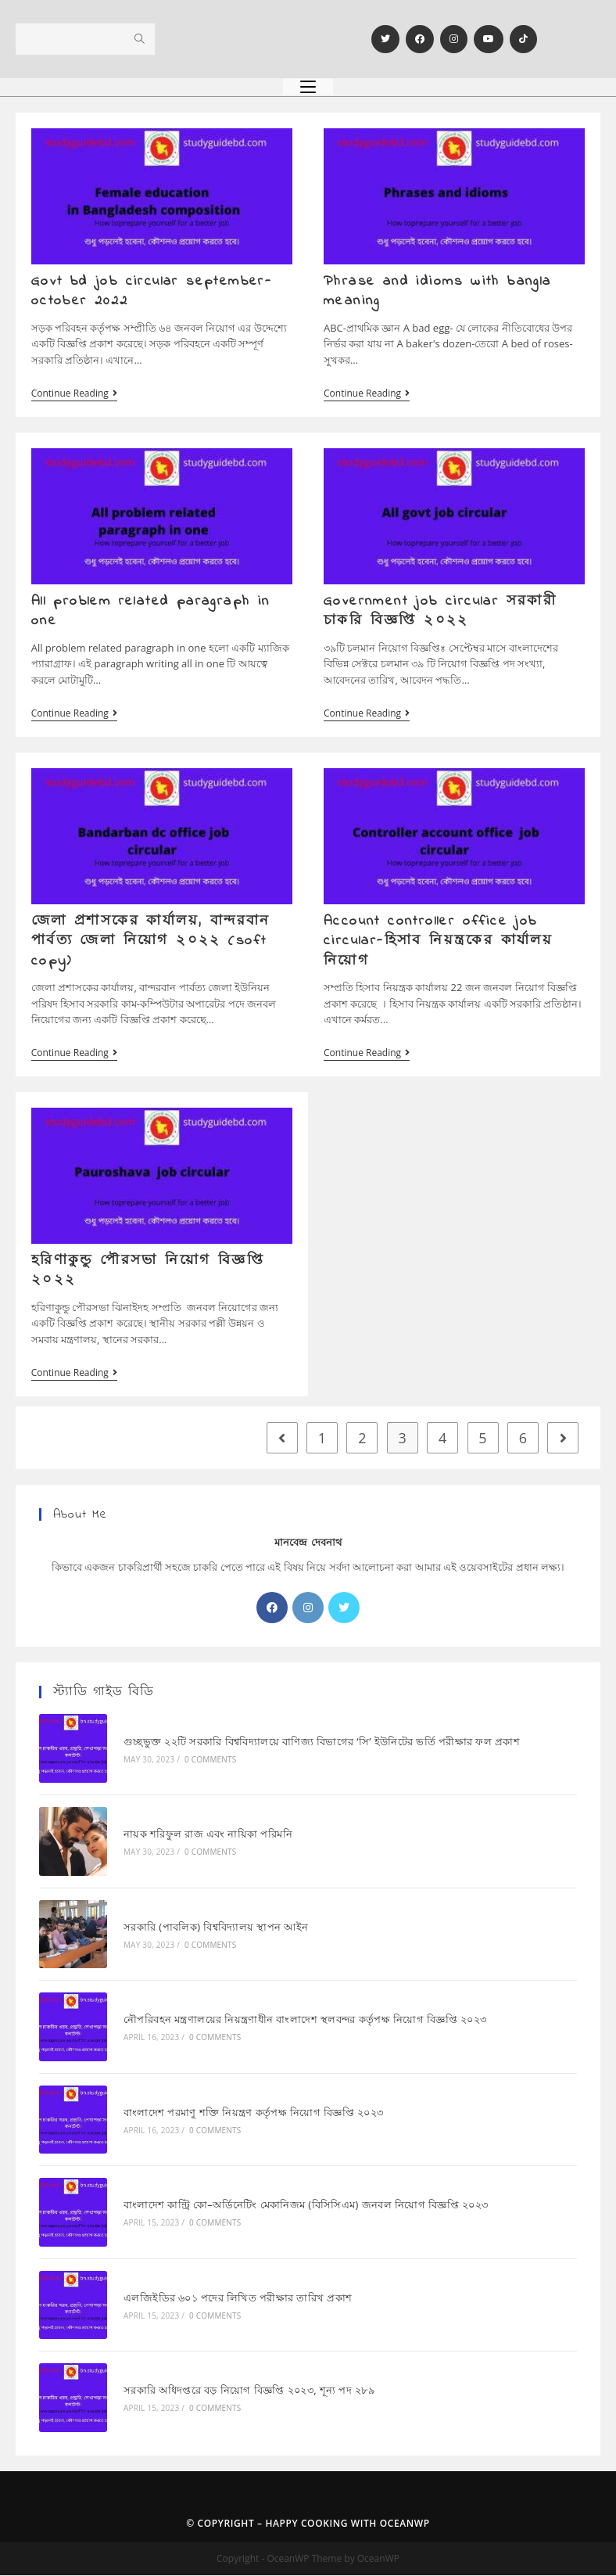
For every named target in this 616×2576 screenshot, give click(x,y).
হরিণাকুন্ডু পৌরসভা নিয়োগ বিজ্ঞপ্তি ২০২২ (147, 1273)
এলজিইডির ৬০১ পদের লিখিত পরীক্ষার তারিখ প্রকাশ (237, 2298)
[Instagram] (453, 39)
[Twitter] (385, 39)
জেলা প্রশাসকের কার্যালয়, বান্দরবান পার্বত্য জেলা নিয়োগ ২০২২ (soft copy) (150, 942)
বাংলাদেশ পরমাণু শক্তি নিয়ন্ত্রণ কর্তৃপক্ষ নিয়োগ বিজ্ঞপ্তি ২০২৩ (253, 2114)
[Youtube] (488, 39)
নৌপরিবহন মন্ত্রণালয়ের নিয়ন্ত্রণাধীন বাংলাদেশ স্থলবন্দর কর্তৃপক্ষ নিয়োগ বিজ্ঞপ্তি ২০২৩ (304, 2021)
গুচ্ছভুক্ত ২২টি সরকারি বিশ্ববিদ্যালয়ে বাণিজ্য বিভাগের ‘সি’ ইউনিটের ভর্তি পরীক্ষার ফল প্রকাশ (321, 1744)
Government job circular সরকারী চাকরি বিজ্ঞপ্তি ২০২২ (440, 612)
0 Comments (210, 1761)
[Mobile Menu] (308, 86)
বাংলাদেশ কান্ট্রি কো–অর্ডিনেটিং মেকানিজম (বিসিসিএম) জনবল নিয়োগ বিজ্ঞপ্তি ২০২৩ (305, 2206)
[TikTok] (523, 39)
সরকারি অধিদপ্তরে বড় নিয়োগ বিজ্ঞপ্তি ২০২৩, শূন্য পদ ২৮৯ (248, 2391)
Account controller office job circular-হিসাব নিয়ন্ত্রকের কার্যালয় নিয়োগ (438, 942)
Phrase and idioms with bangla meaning (438, 291)
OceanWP (405, 2524)
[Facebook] (420, 39)
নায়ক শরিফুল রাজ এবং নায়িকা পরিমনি (207, 1837)
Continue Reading (74, 394)
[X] (344, 1610)
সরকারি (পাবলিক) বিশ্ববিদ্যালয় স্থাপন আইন (215, 1929)
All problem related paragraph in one (150, 612)
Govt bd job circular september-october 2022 (151, 291)
